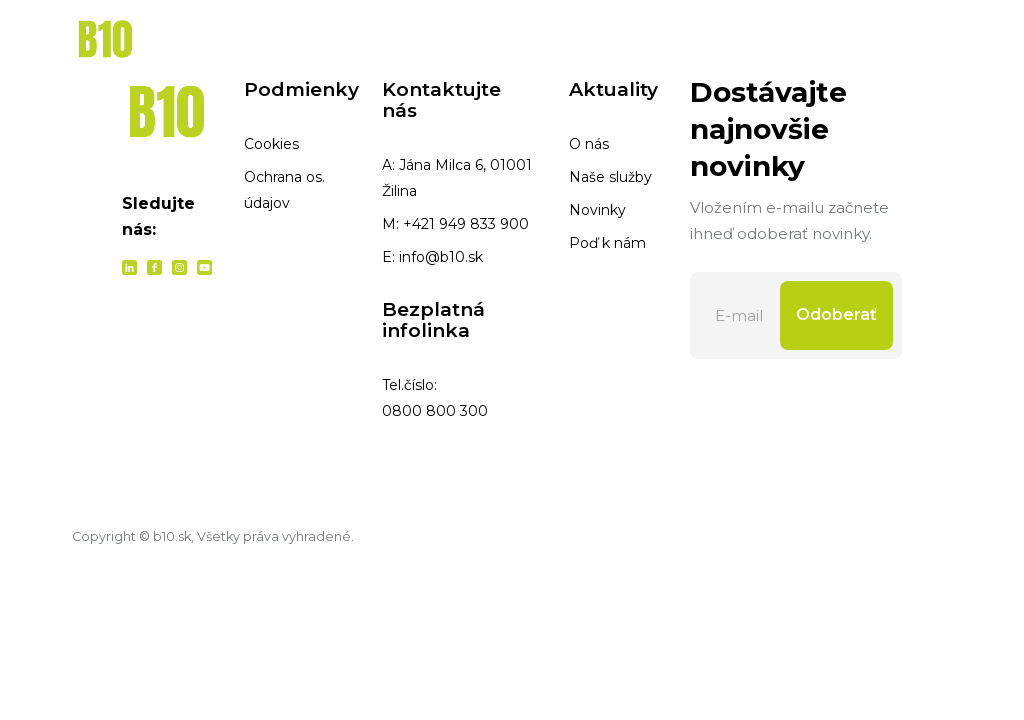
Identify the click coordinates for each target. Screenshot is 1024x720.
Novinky (597, 210)
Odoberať (836, 314)
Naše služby (610, 177)
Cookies (271, 144)
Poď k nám (607, 243)
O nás (589, 144)
